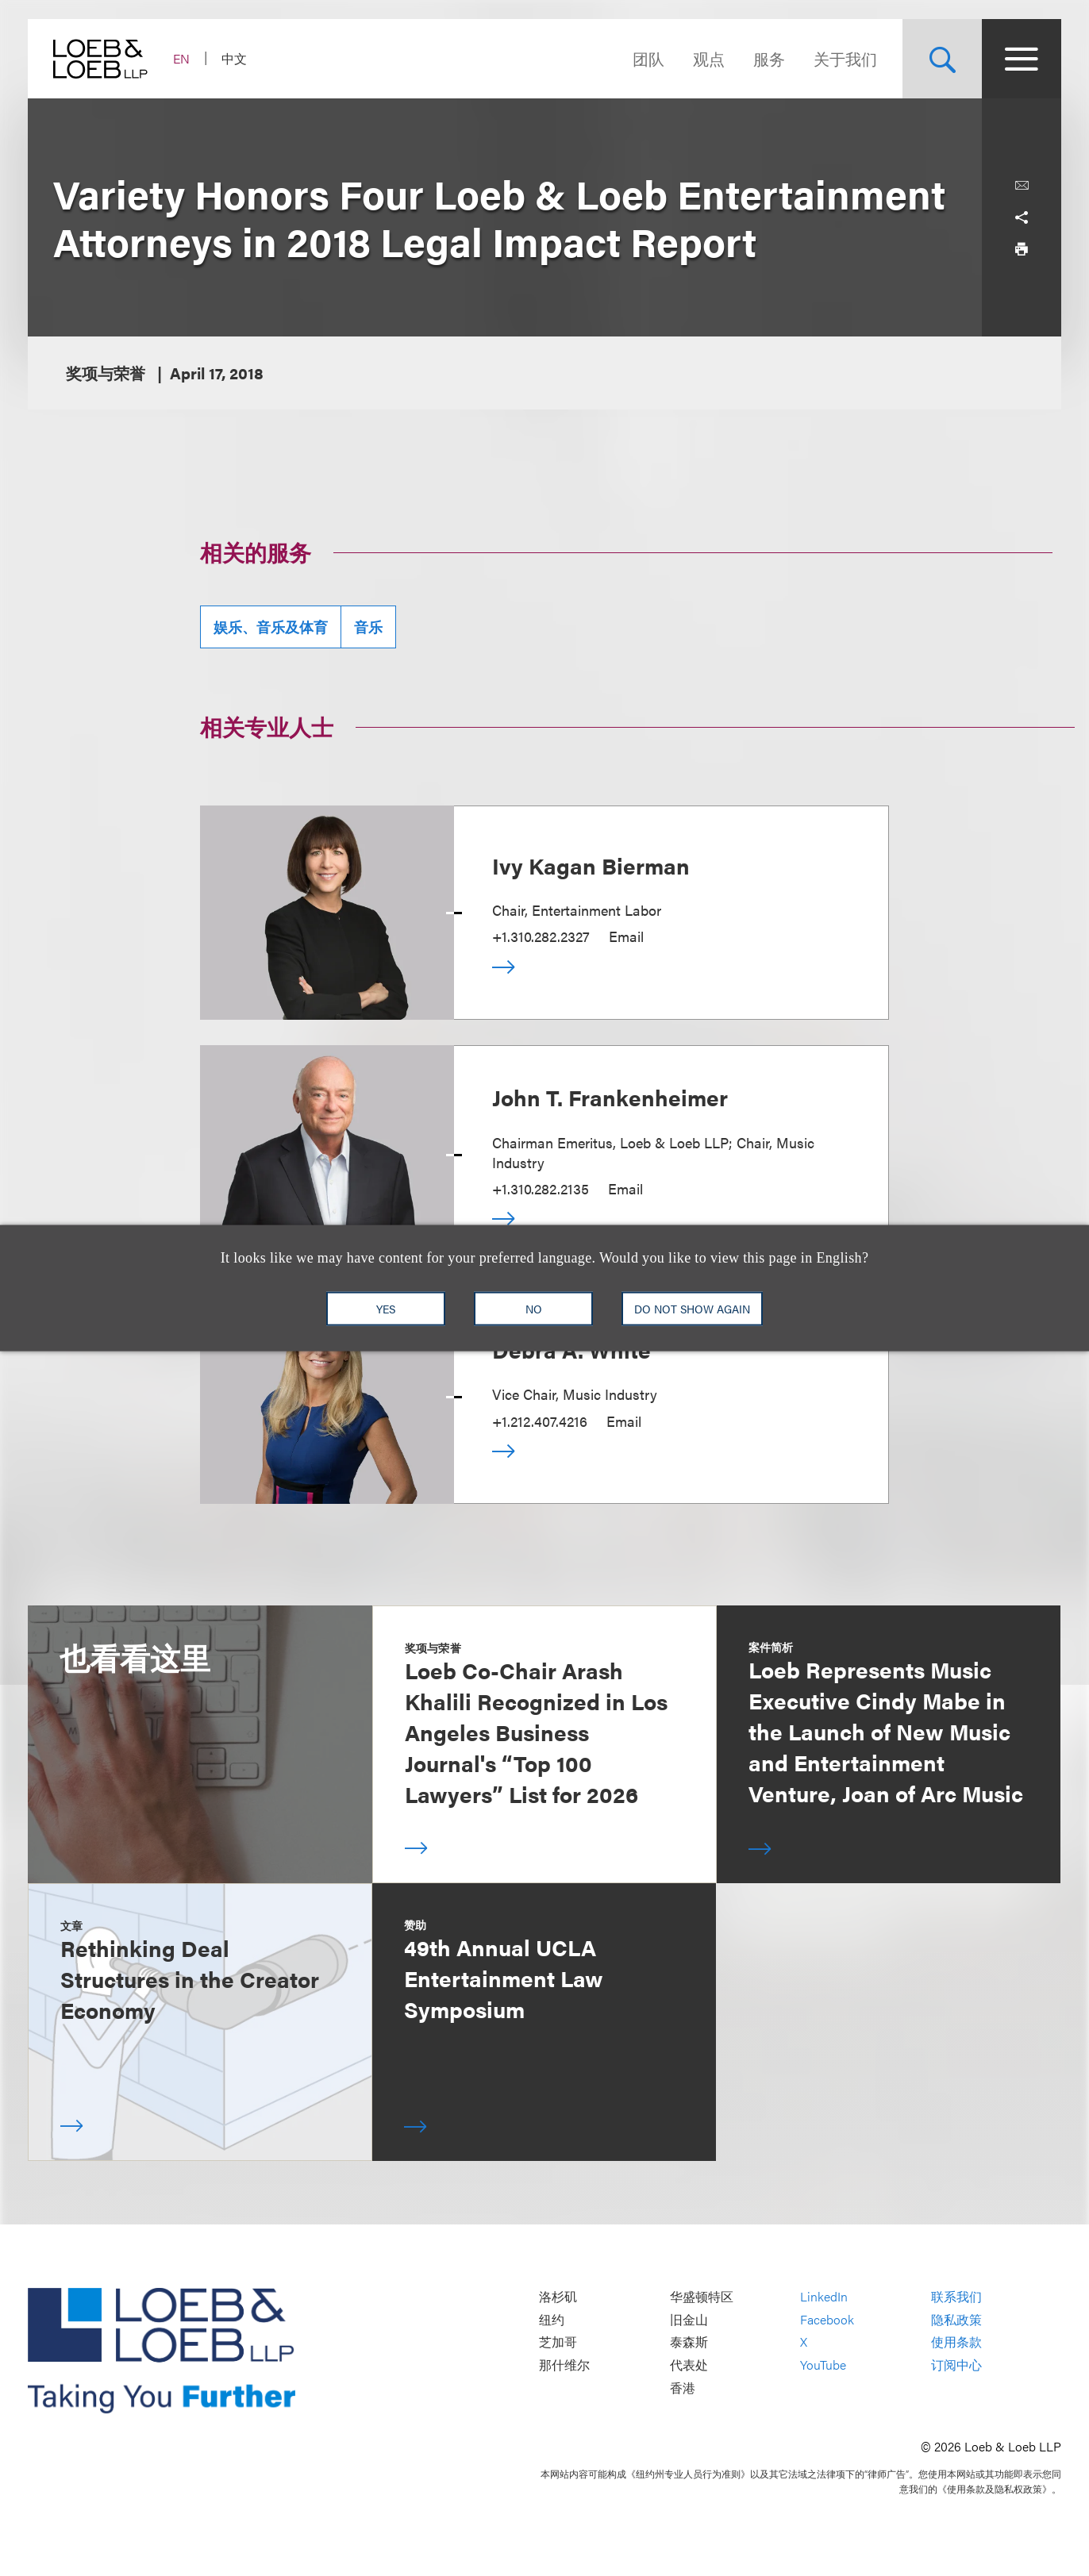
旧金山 (689, 2319)
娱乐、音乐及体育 (271, 626)
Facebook (827, 2319)
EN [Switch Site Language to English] (181, 58)
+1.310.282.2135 (540, 1188)
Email (626, 936)
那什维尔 (564, 2364)
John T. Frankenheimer (610, 1097)
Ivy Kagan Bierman (591, 865)
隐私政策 (956, 2319)
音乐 (368, 626)
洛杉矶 (558, 2297)
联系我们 (956, 2297)
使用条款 (956, 2342)
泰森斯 (689, 2342)
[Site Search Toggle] (942, 58)
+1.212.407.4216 (539, 1421)
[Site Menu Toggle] (1021, 58)
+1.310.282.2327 (541, 936)
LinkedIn (824, 2297)
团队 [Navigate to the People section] (648, 58)
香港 (682, 2387)
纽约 (551, 2319)
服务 (769, 58)
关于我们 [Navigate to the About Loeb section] (845, 58)
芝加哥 (558, 2342)
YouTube (823, 2364)
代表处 (689, 2364)
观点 (709, 58)
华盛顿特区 (701, 2297)
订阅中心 (956, 2364)
